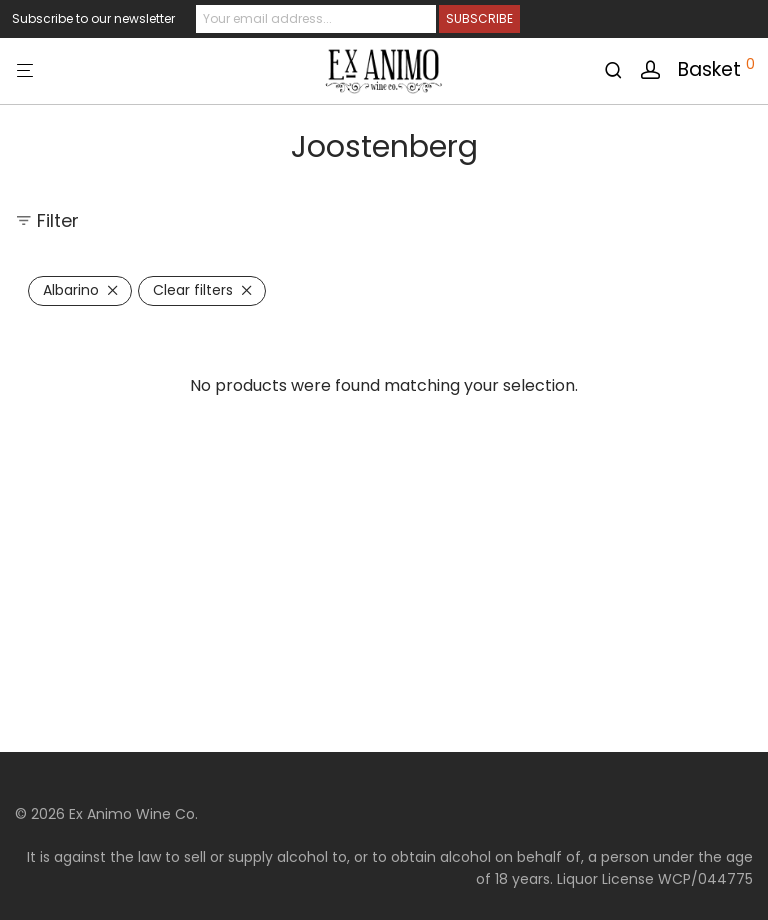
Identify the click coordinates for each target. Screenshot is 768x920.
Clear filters (193, 290)
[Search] (620, 70)
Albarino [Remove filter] (71, 290)
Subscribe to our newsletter (93, 18)
